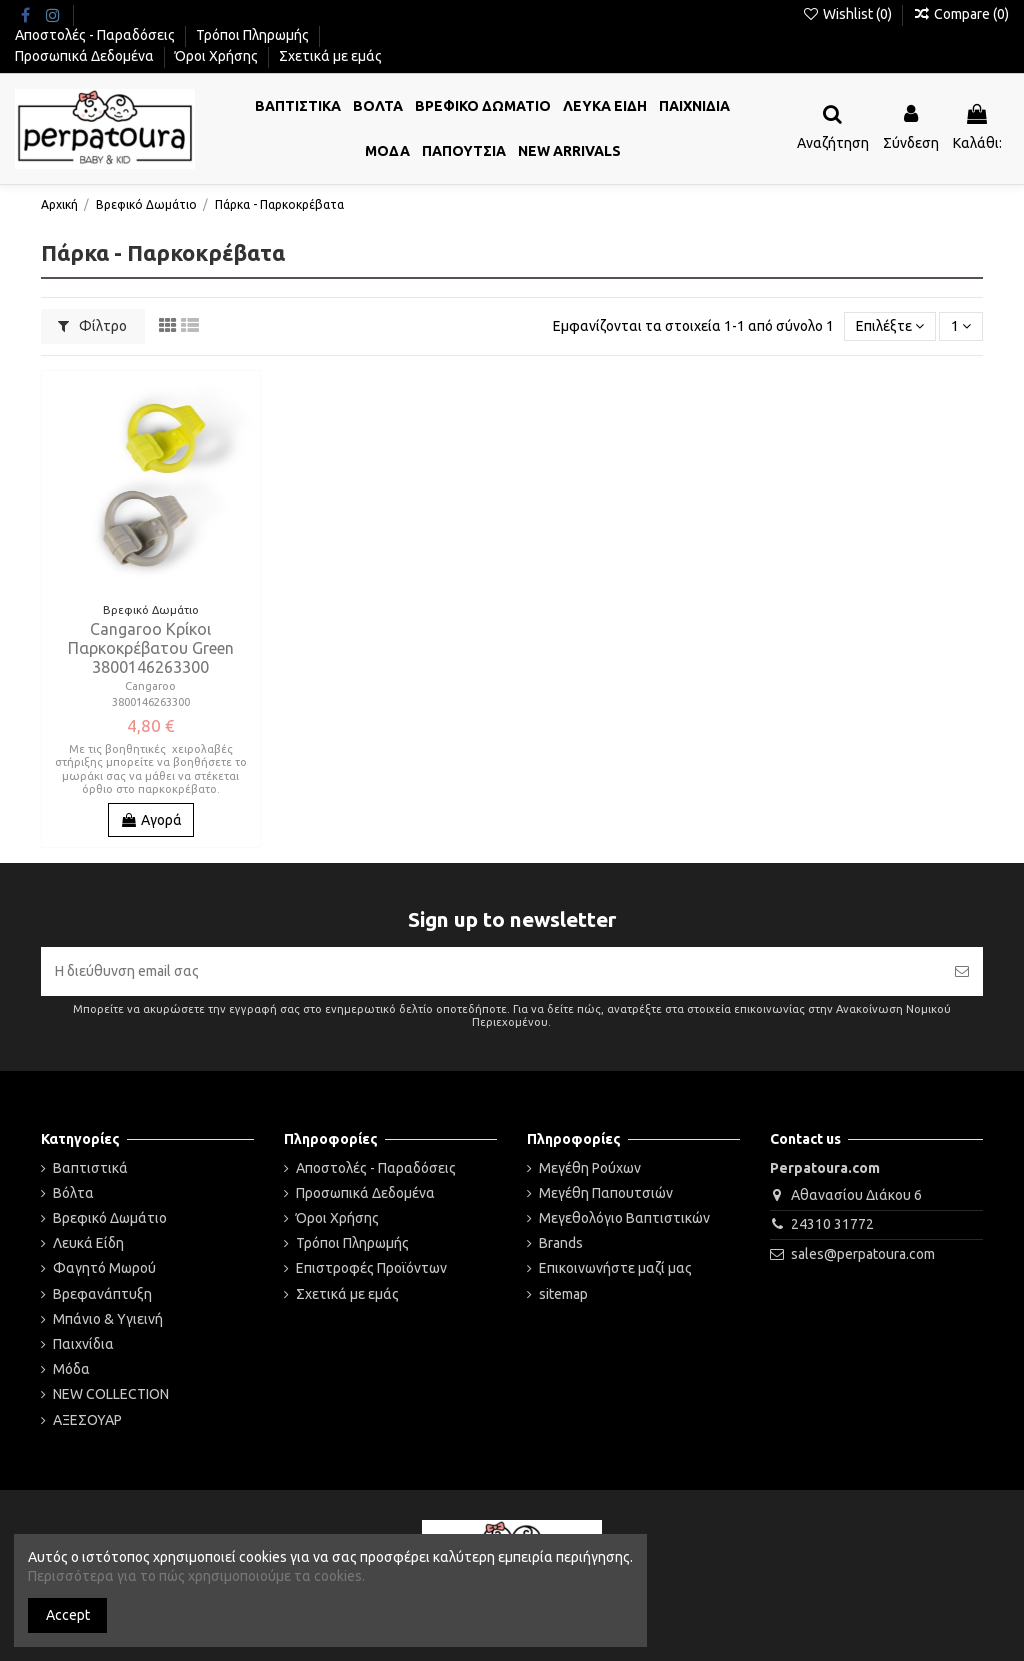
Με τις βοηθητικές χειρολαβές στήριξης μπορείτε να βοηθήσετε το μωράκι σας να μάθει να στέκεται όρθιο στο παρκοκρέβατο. (151, 769)
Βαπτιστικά (90, 1168)
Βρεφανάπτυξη (102, 1294)
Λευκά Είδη (88, 1243)
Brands (561, 1243)
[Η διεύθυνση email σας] (491, 971)
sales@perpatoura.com (863, 1254)
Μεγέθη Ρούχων (590, 1168)
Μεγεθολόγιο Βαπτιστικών (624, 1218)
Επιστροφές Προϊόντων (371, 1268)
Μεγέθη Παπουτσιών (606, 1193)
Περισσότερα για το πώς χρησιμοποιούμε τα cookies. (196, 1576)
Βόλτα (73, 1193)
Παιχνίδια (83, 1344)
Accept (68, 1615)
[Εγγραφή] (962, 971)
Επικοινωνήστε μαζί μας (615, 1268)
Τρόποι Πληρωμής (254, 35)
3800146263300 (151, 702)
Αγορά (151, 820)
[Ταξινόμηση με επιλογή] (890, 326)
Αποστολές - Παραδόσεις (96, 35)
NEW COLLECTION (111, 1394)
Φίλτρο (92, 326)
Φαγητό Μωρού (104, 1268)
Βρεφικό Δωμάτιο (110, 1218)
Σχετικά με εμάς (330, 56)
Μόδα (71, 1369)
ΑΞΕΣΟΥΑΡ (87, 1420)
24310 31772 (832, 1224)
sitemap (563, 1294)
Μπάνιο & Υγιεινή (108, 1319)
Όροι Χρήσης (218, 56)
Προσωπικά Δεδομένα (86, 56)
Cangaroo (150, 686)
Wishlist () (848, 14)
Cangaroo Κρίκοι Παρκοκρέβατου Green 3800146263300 (151, 648)
